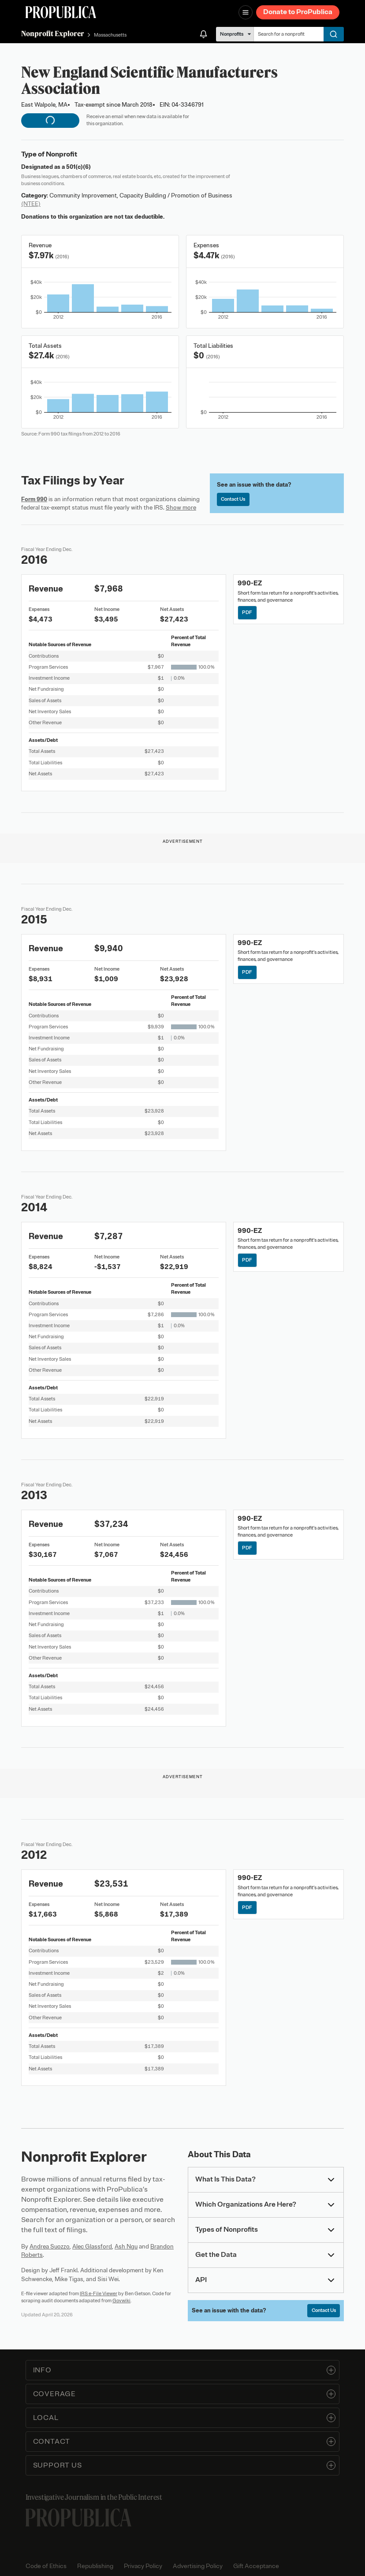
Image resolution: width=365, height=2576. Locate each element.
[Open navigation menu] (245, 12)
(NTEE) (31, 204)
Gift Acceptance (256, 2566)
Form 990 (34, 499)
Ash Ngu (126, 2246)
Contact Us (233, 499)
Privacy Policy (143, 2566)
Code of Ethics (46, 2566)
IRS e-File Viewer (98, 2293)
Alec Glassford (92, 2246)
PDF (247, 612)
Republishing (95, 2566)
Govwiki (121, 2300)
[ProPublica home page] (78, 2518)
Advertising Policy (198, 2566)
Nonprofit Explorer (52, 33)
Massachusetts (110, 35)
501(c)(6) (78, 167)
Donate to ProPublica (297, 11)
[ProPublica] (61, 12)
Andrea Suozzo (50, 2246)
